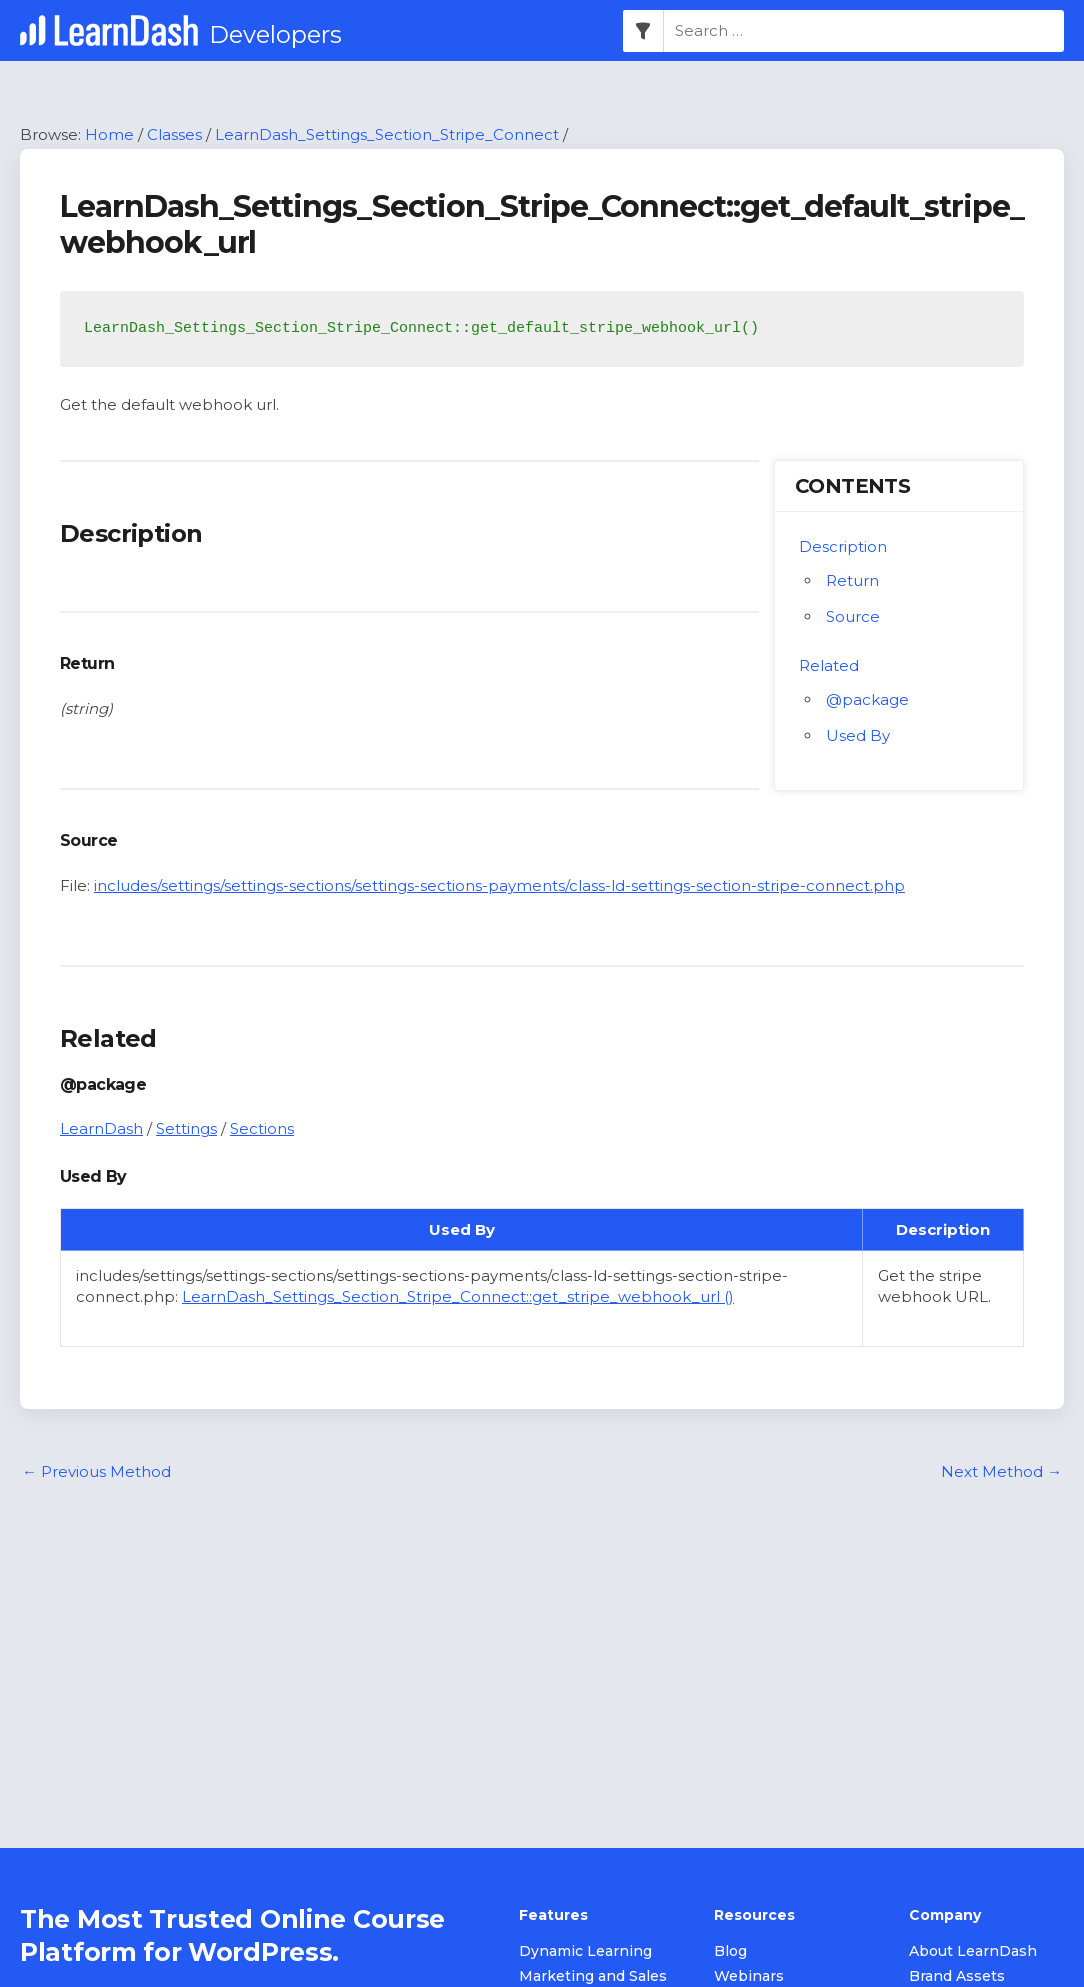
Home (109, 134)
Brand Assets (957, 1976)
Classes (174, 134)
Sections (262, 1128)
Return (852, 580)
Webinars (749, 1976)
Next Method (1001, 1471)
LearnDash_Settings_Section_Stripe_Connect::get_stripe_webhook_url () (458, 1296)
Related (829, 665)
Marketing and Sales (593, 1976)
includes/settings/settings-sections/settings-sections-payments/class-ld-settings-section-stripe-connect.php (499, 885)
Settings (186, 1128)
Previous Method (96, 1471)
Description (843, 546)
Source (853, 616)
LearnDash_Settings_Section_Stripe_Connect (387, 134)
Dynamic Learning (585, 1951)
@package (867, 699)
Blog (730, 1951)
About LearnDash (973, 1951)
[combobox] (864, 31)
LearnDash (101, 1128)
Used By (858, 735)
